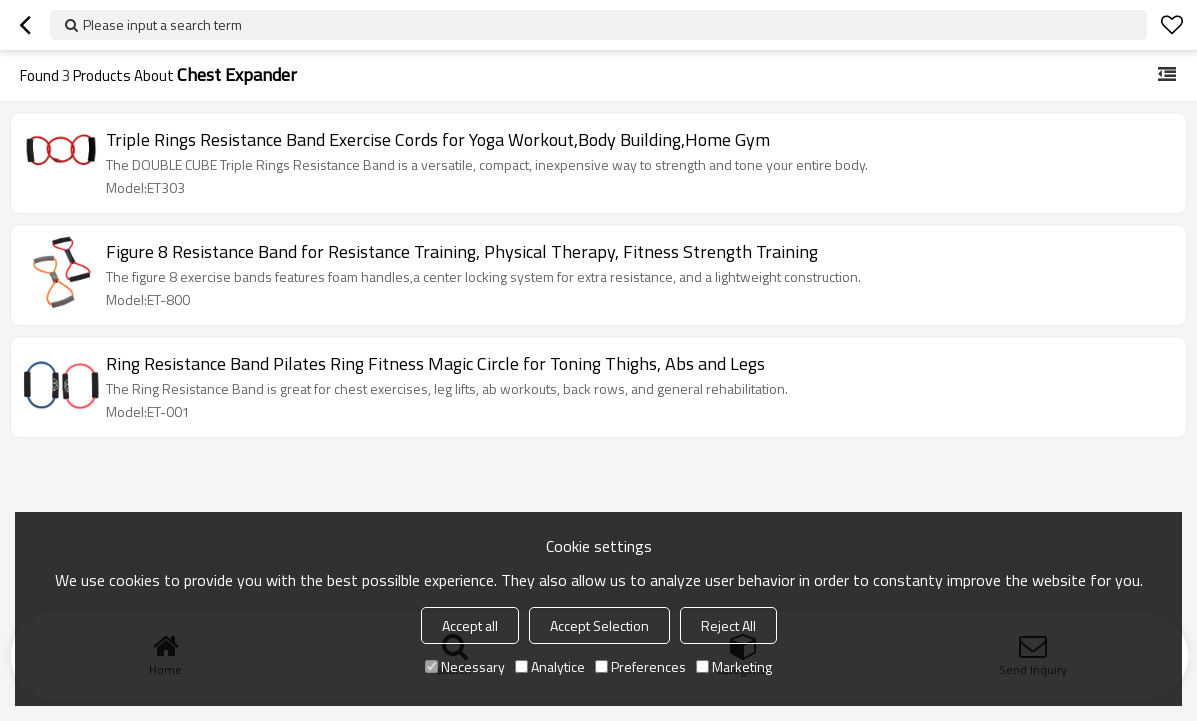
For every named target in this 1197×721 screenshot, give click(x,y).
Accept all (470, 625)
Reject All (728, 625)
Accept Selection (599, 625)
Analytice (550, 666)
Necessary (465, 666)
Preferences (640, 666)
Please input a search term (162, 24)
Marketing (734, 666)
